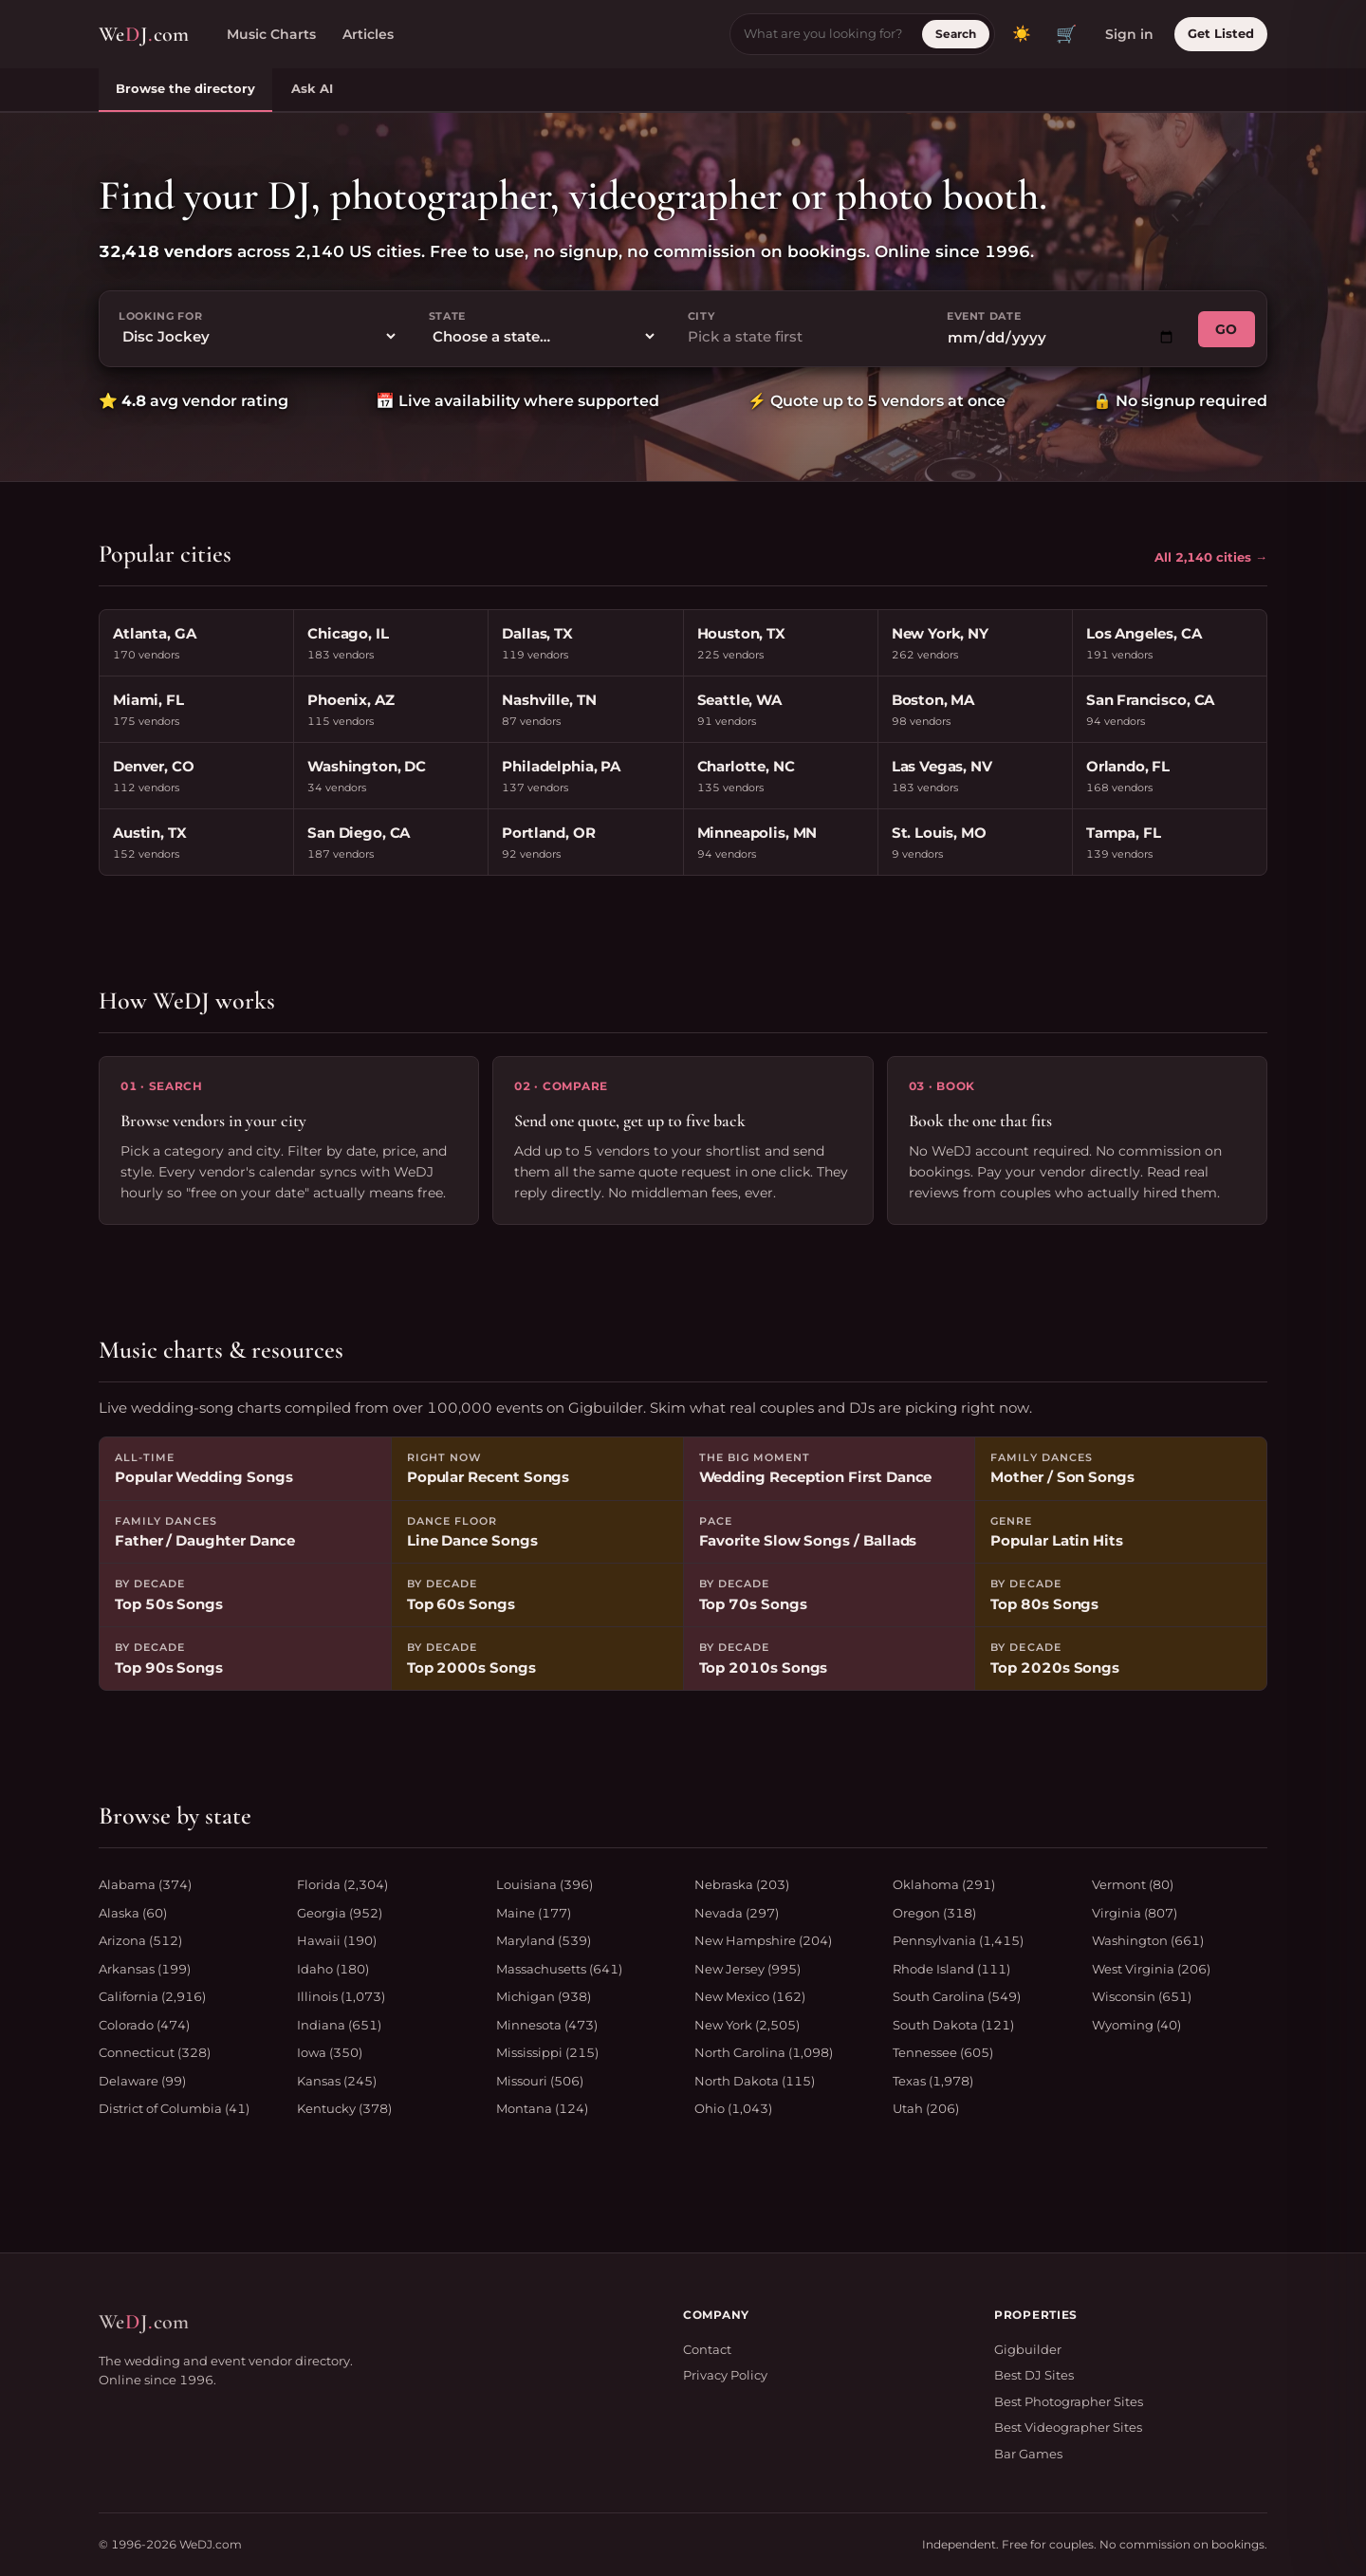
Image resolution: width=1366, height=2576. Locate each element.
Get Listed (1221, 33)
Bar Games (1028, 2453)
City (701, 316)
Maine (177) (533, 1912)
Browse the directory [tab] (185, 88)
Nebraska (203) (741, 1884)
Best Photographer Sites (1068, 2401)
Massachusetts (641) (559, 1968)
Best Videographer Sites (1068, 2427)
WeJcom (144, 34)
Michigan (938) (543, 1996)
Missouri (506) (539, 2080)
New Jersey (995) (747, 1968)
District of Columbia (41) (174, 2108)
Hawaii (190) (337, 1940)
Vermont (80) (1132, 1884)
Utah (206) (926, 2108)
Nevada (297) (736, 1912)
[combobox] (802, 337)
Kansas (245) (337, 2080)
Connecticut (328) (155, 2052)
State (447, 316)
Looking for (160, 316)
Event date (984, 316)
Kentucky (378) (344, 2108)
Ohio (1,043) (733, 2108)
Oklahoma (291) (944, 1884)
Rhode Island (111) (951, 1968)
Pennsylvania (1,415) (958, 1940)
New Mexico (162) (749, 1996)
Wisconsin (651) (1141, 1996)
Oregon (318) (934, 1912)
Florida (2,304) (342, 1884)
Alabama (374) (145, 1884)
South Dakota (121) (953, 2024)
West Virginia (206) (1151, 1968)
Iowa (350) (329, 2052)
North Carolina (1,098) (763, 2052)
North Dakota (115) (754, 2080)
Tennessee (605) (943, 2052)
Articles (368, 34)
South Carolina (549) (957, 1996)
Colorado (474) (144, 2024)
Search (955, 34)
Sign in (1129, 34)
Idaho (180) (333, 1968)
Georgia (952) (339, 1912)
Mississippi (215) (547, 2052)
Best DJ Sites (1034, 2374)
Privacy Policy (725, 2374)
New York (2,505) (747, 2024)
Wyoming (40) (1136, 2024)
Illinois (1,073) (341, 1996)
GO (1226, 329)
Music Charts (271, 34)
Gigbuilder (1027, 2349)
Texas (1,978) (933, 2080)
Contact (707, 2349)
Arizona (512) (140, 1940)
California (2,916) (152, 1996)
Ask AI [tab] (312, 88)
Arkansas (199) (145, 1968)
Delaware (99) (142, 2080)
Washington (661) (1148, 1940)
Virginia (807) (1134, 1912)
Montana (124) (542, 2108)
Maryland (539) (543, 1940)
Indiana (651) (339, 2024)
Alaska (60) (133, 1912)
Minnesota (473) (547, 2024)
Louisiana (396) (544, 1884)
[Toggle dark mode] (1021, 34)
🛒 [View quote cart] (1066, 34)
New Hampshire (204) (763, 1940)
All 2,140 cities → (1210, 557)
